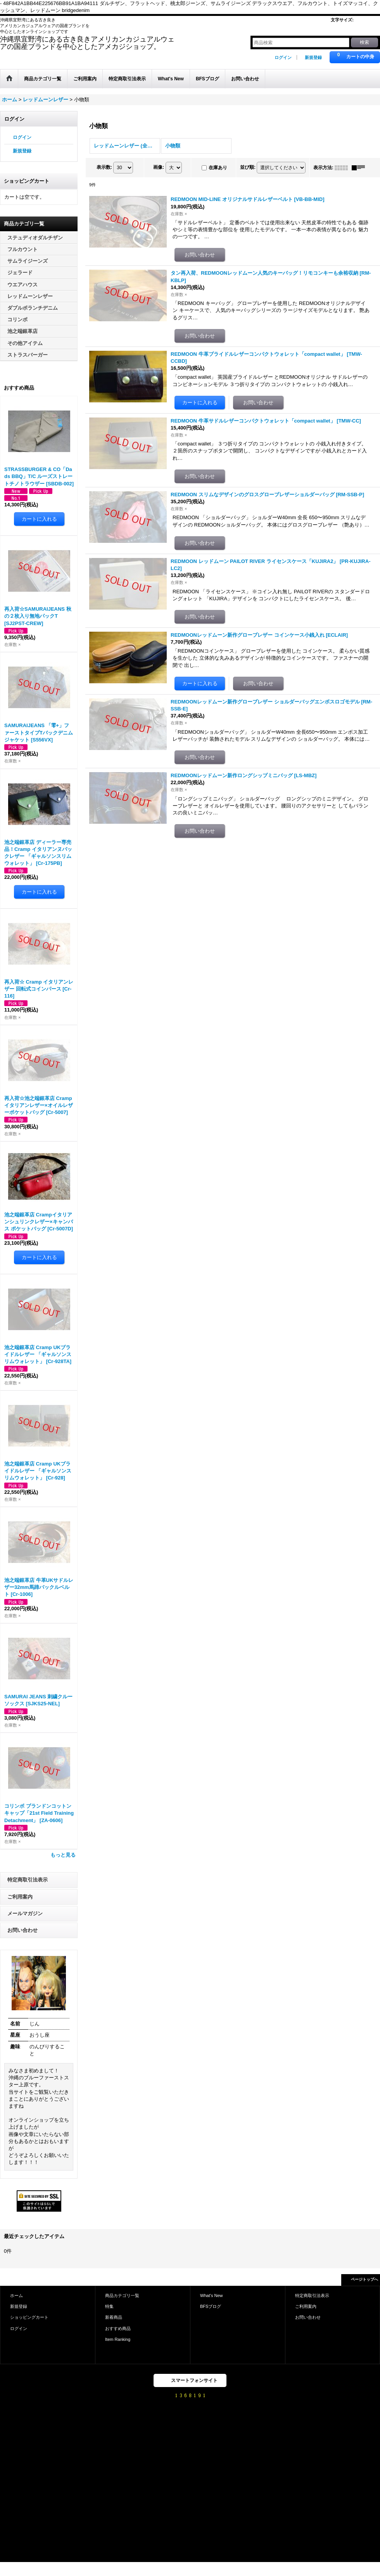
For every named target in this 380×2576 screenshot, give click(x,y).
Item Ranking (117, 2339)
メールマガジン (25, 1913)
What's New (211, 2295)
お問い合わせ (22, 1930)
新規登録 (313, 57)
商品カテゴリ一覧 (122, 2295)
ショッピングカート (29, 2317)
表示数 (104, 167)
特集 (109, 2306)
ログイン (283, 57)
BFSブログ (210, 2306)
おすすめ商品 (118, 2328)
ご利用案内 (20, 1897)
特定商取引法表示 (27, 1880)
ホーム (16, 2295)
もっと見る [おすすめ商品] (63, 1855)
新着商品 (113, 2317)
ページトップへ (364, 2279)
